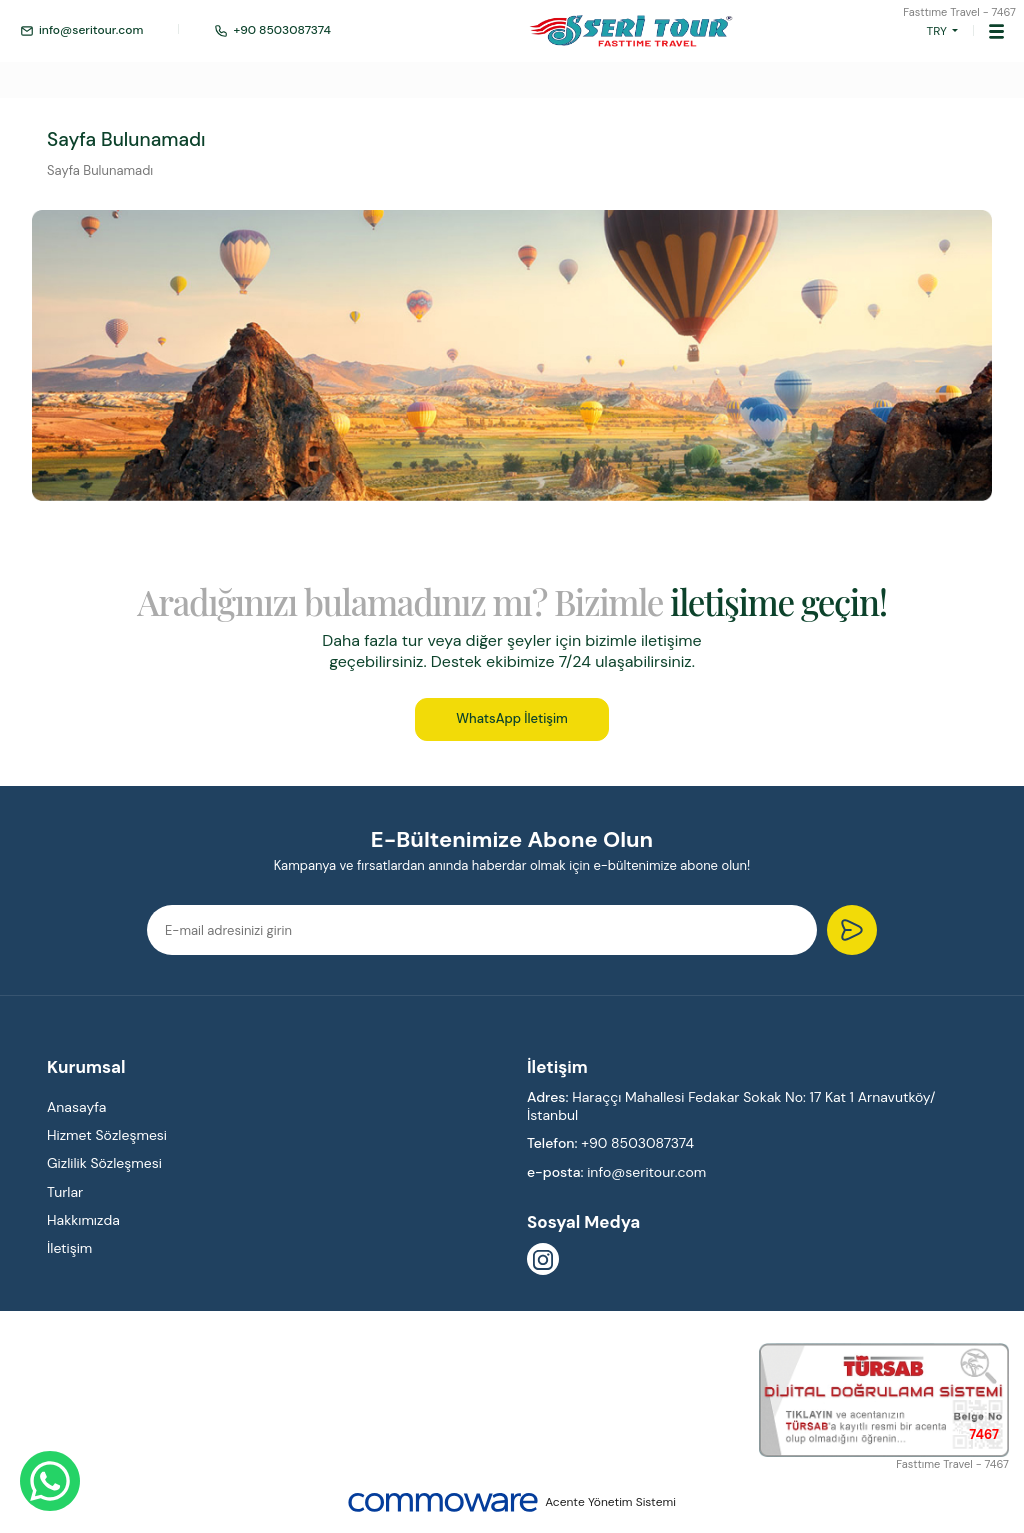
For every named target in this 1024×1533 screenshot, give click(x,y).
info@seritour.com (81, 31)
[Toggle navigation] (996, 30)
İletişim (69, 1248)
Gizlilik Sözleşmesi (104, 1163)
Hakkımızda (83, 1220)
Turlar (65, 1192)
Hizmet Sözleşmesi (107, 1135)
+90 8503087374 (272, 31)
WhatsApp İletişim (512, 718)
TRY (937, 31)
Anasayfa (76, 1107)
